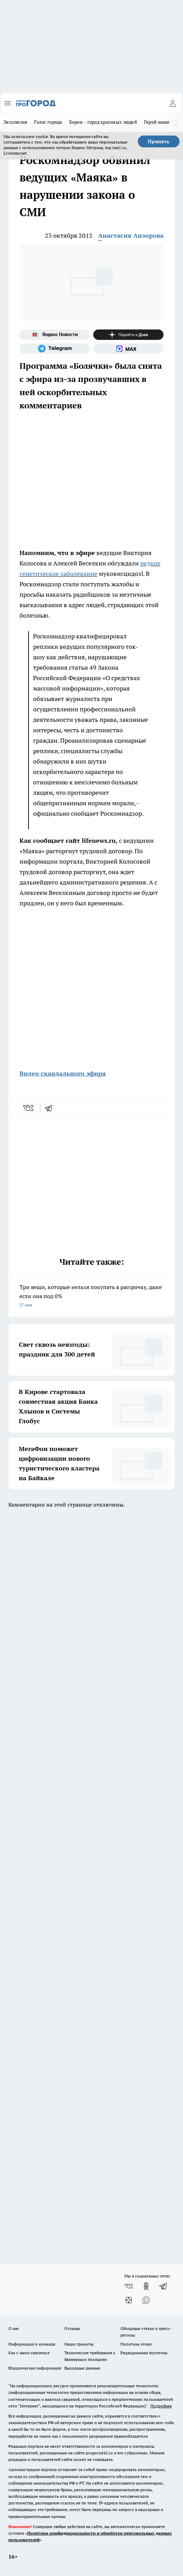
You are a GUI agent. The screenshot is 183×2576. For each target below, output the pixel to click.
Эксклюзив (15, 122)
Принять (158, 141)
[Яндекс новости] (54, 334)
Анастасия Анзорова (131, 235)
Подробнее (161, 2405)
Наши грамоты (79, 2344)
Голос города (48, 122)
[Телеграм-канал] (54, 348)
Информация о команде (31, 2344)
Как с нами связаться (28, 2352)
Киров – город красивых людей (103, 122)
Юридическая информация (34, 2368)
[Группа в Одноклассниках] (146, 2286)
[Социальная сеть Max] (128, 348)
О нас (13, 2328)
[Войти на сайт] (173, 103)
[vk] (29, 1108)
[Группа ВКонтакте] (128, 2286)
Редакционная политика (143, 2352)
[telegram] (51, 1108)
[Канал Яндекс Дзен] (128, 334)
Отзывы (72, 2328)
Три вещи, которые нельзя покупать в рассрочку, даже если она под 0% (91, 1296)
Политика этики (136, 2344)
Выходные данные (82, 2368)
